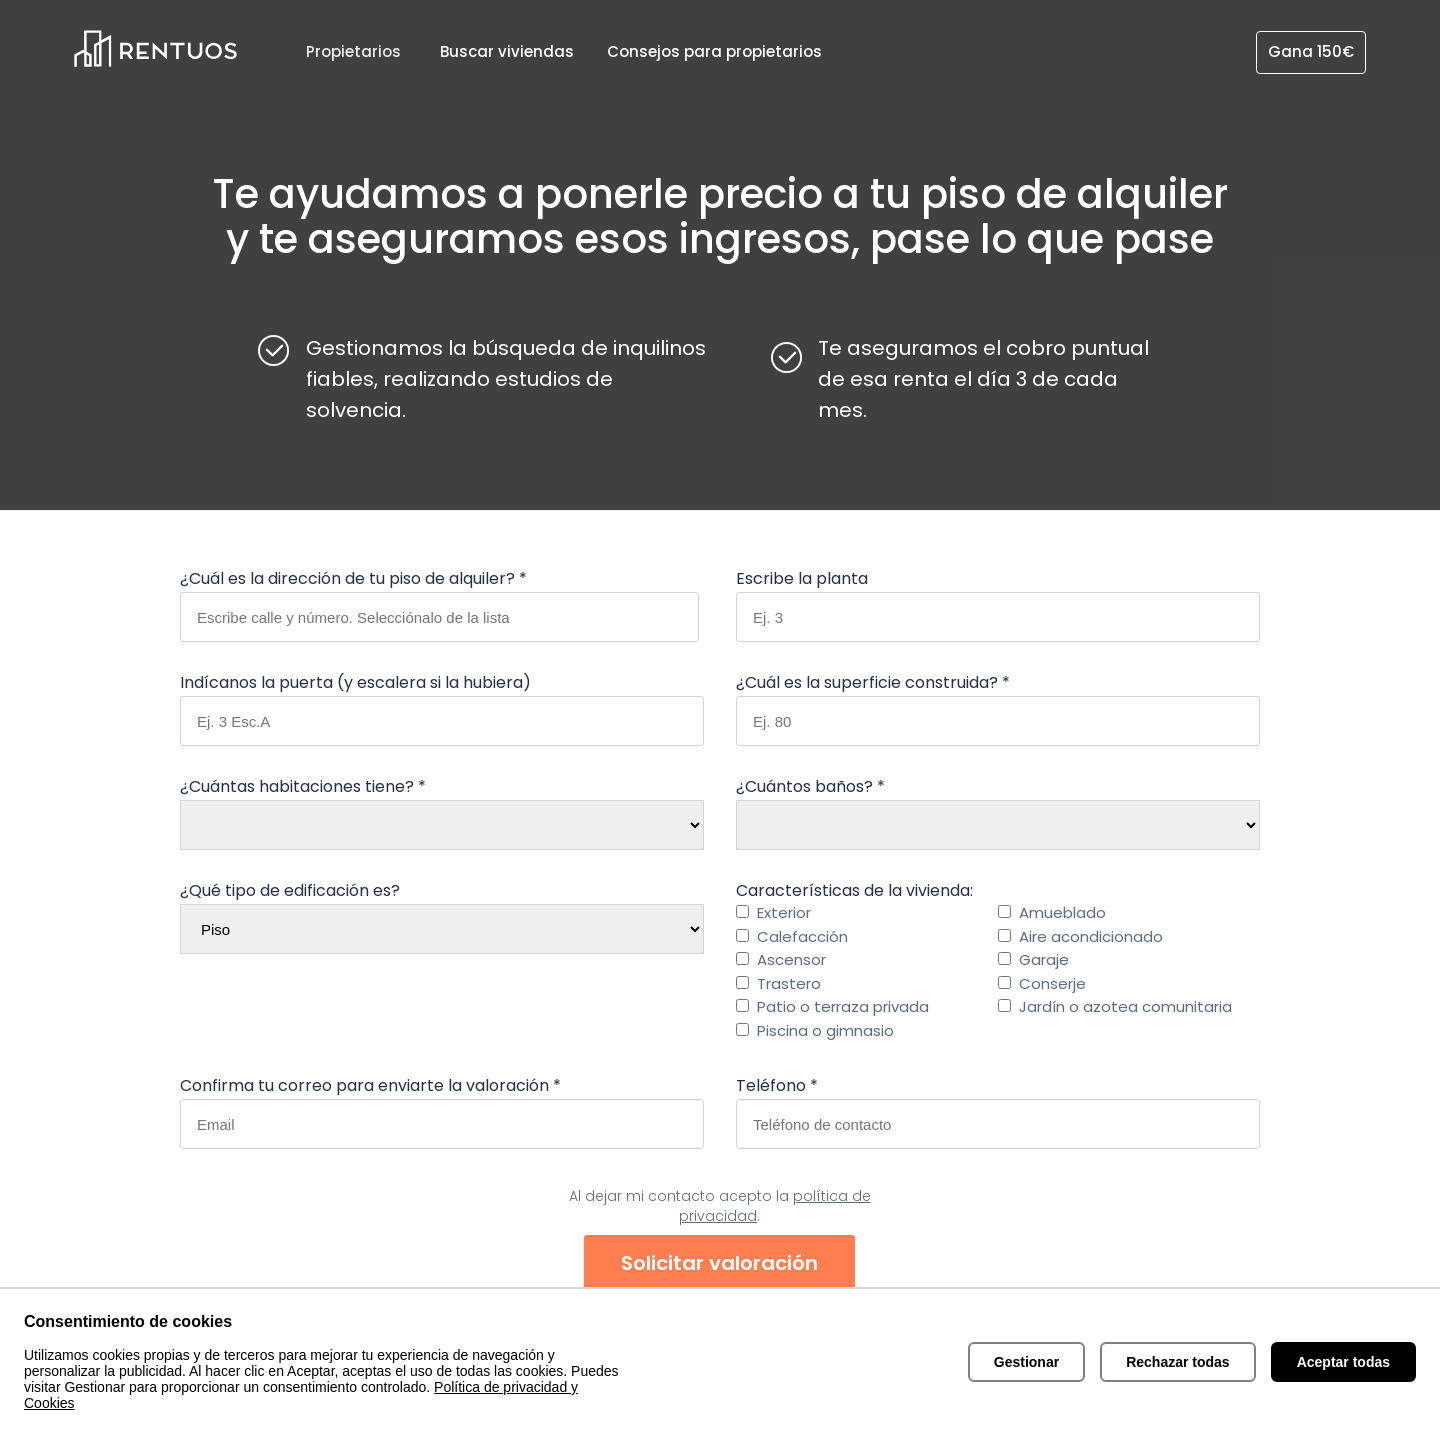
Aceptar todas (1343, 1362)
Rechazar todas (1177, 1362)
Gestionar (1026, 1362)
